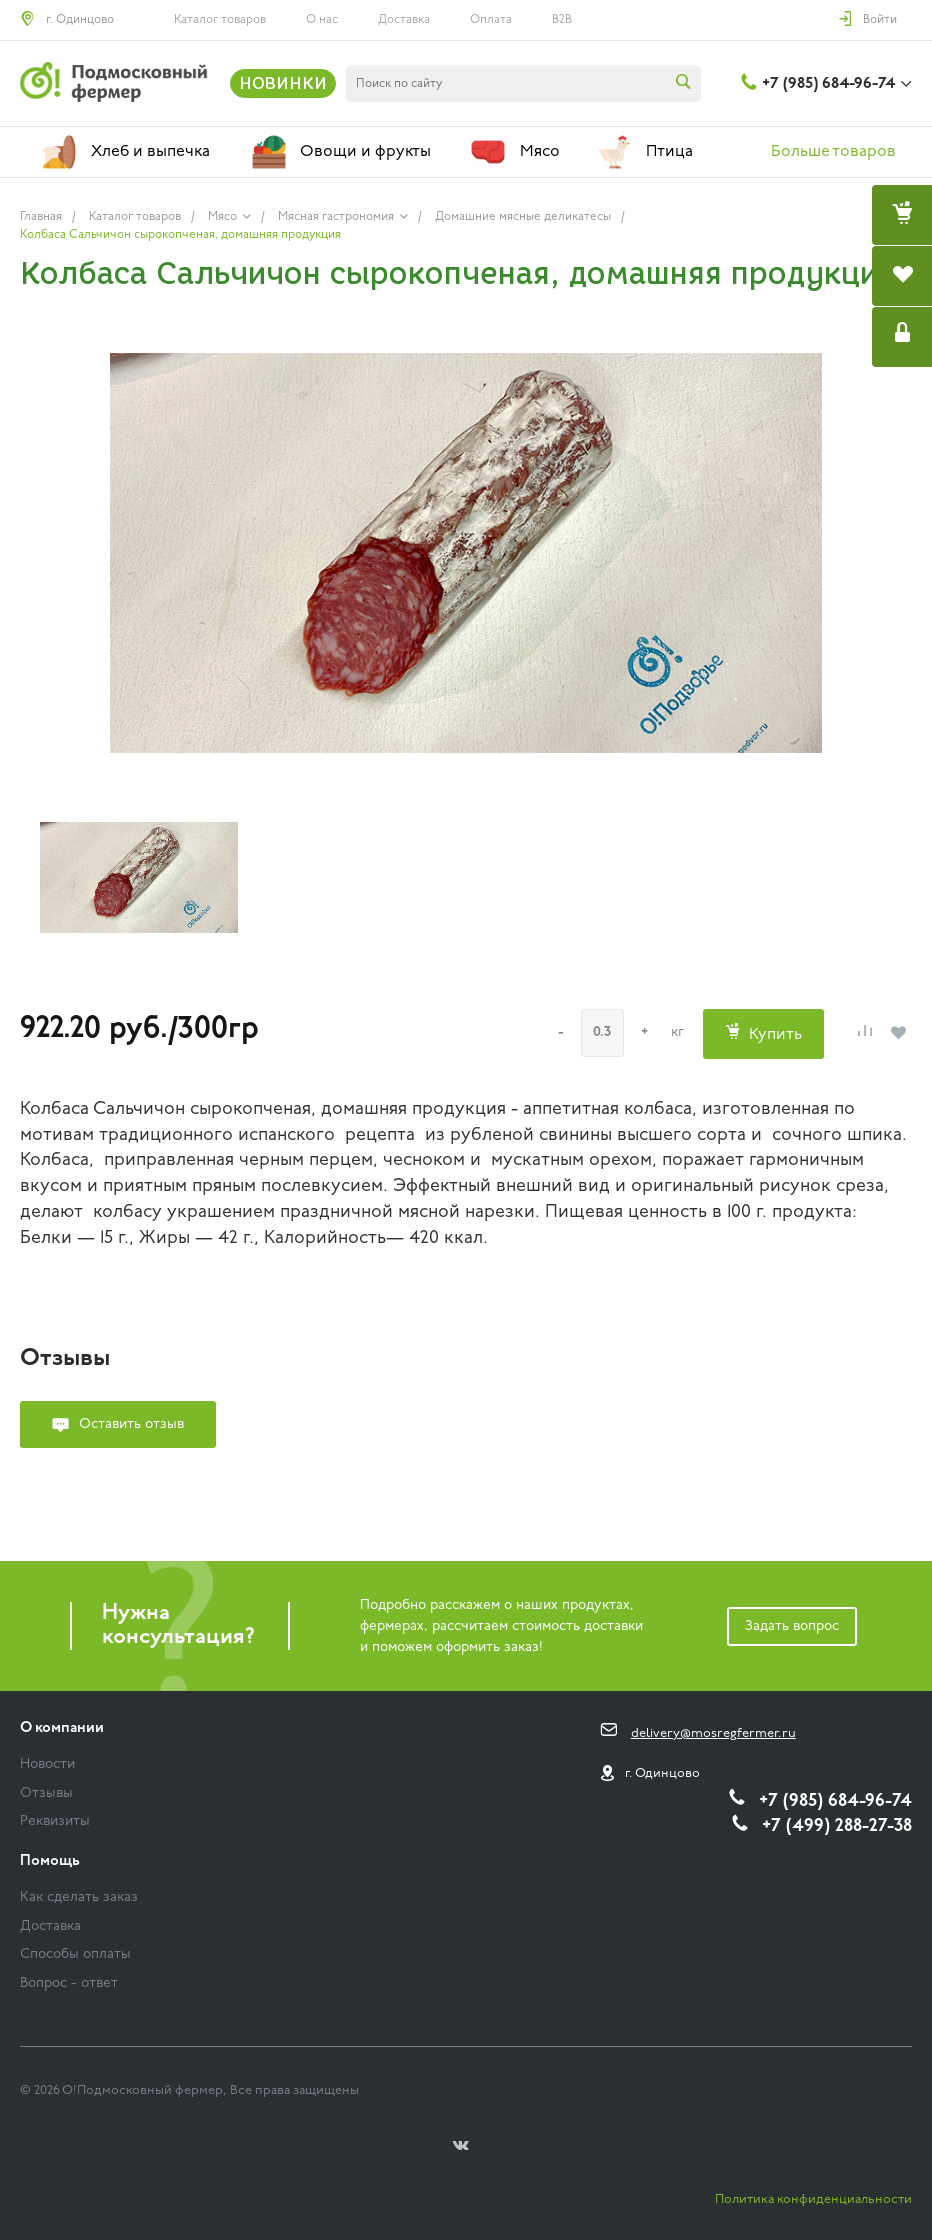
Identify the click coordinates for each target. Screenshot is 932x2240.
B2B (562, 20)
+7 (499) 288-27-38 (837, 1826)
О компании (62, 1728)
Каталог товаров (220, 20)
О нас (322, 20)
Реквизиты (55, 1821)
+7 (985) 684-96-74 (828, 84)
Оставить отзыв (131, 1424)
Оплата (491, 20)
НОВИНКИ (283, 83)
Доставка (404, 20)
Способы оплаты (75, 1954)
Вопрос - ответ (69, 1983)
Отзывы (46, 1793)
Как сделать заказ (79, 1897)
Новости (47, 1764)
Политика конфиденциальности (813, 2199)
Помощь (50, 1861)
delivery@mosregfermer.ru (713, 1733)
